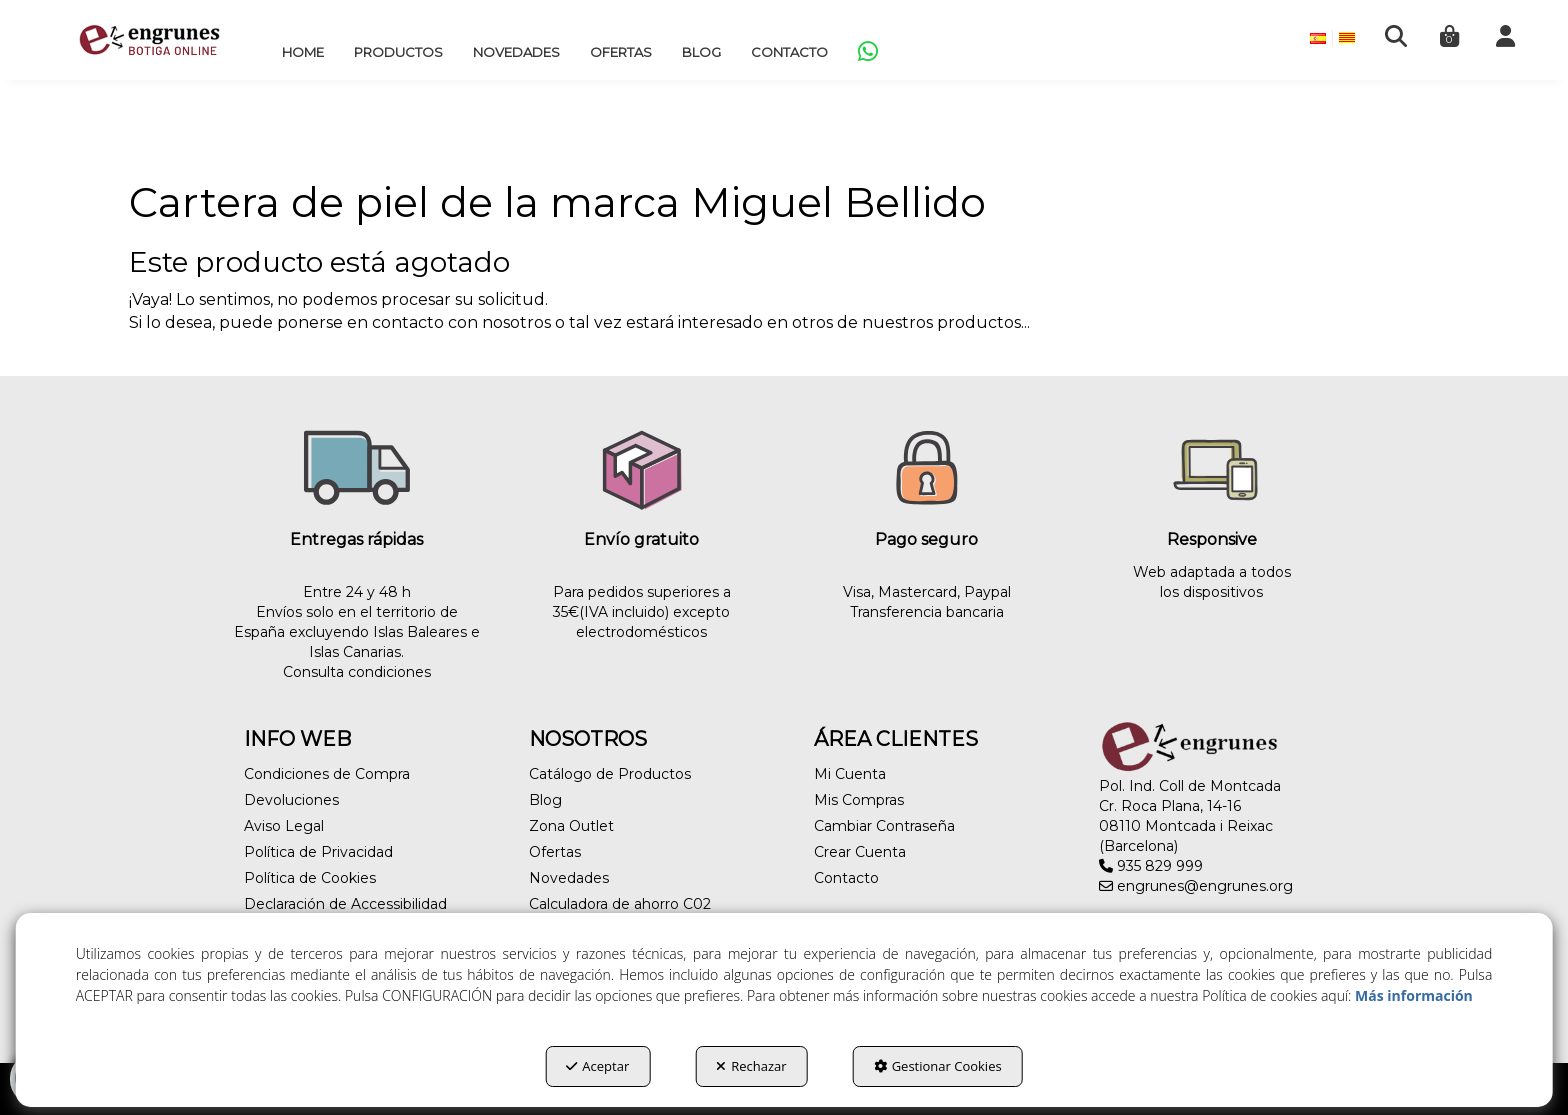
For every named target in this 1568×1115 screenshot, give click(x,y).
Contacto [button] (846, 878)
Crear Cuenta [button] (860, 852)
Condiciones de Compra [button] (327, 774)
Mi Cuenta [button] (850, 774)
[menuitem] (303, 52)
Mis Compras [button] (859, 800)
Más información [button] (1414, 995)
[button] (149, 40)
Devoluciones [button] (291, 800)
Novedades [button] (569, 878)
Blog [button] (545, 800)
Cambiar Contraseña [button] (884, 826)
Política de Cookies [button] (310, 878)
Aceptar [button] (597, 1066)
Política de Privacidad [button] (318, 852)
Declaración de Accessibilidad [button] (345, 904)
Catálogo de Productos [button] (610, 774)
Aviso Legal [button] (284, 826)
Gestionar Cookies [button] (938, 1066)
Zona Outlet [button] (571, 826)
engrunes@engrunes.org (1196, 886)
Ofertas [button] (555, 852)
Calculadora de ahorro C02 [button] (620, 904)
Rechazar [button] (751, 1066)
